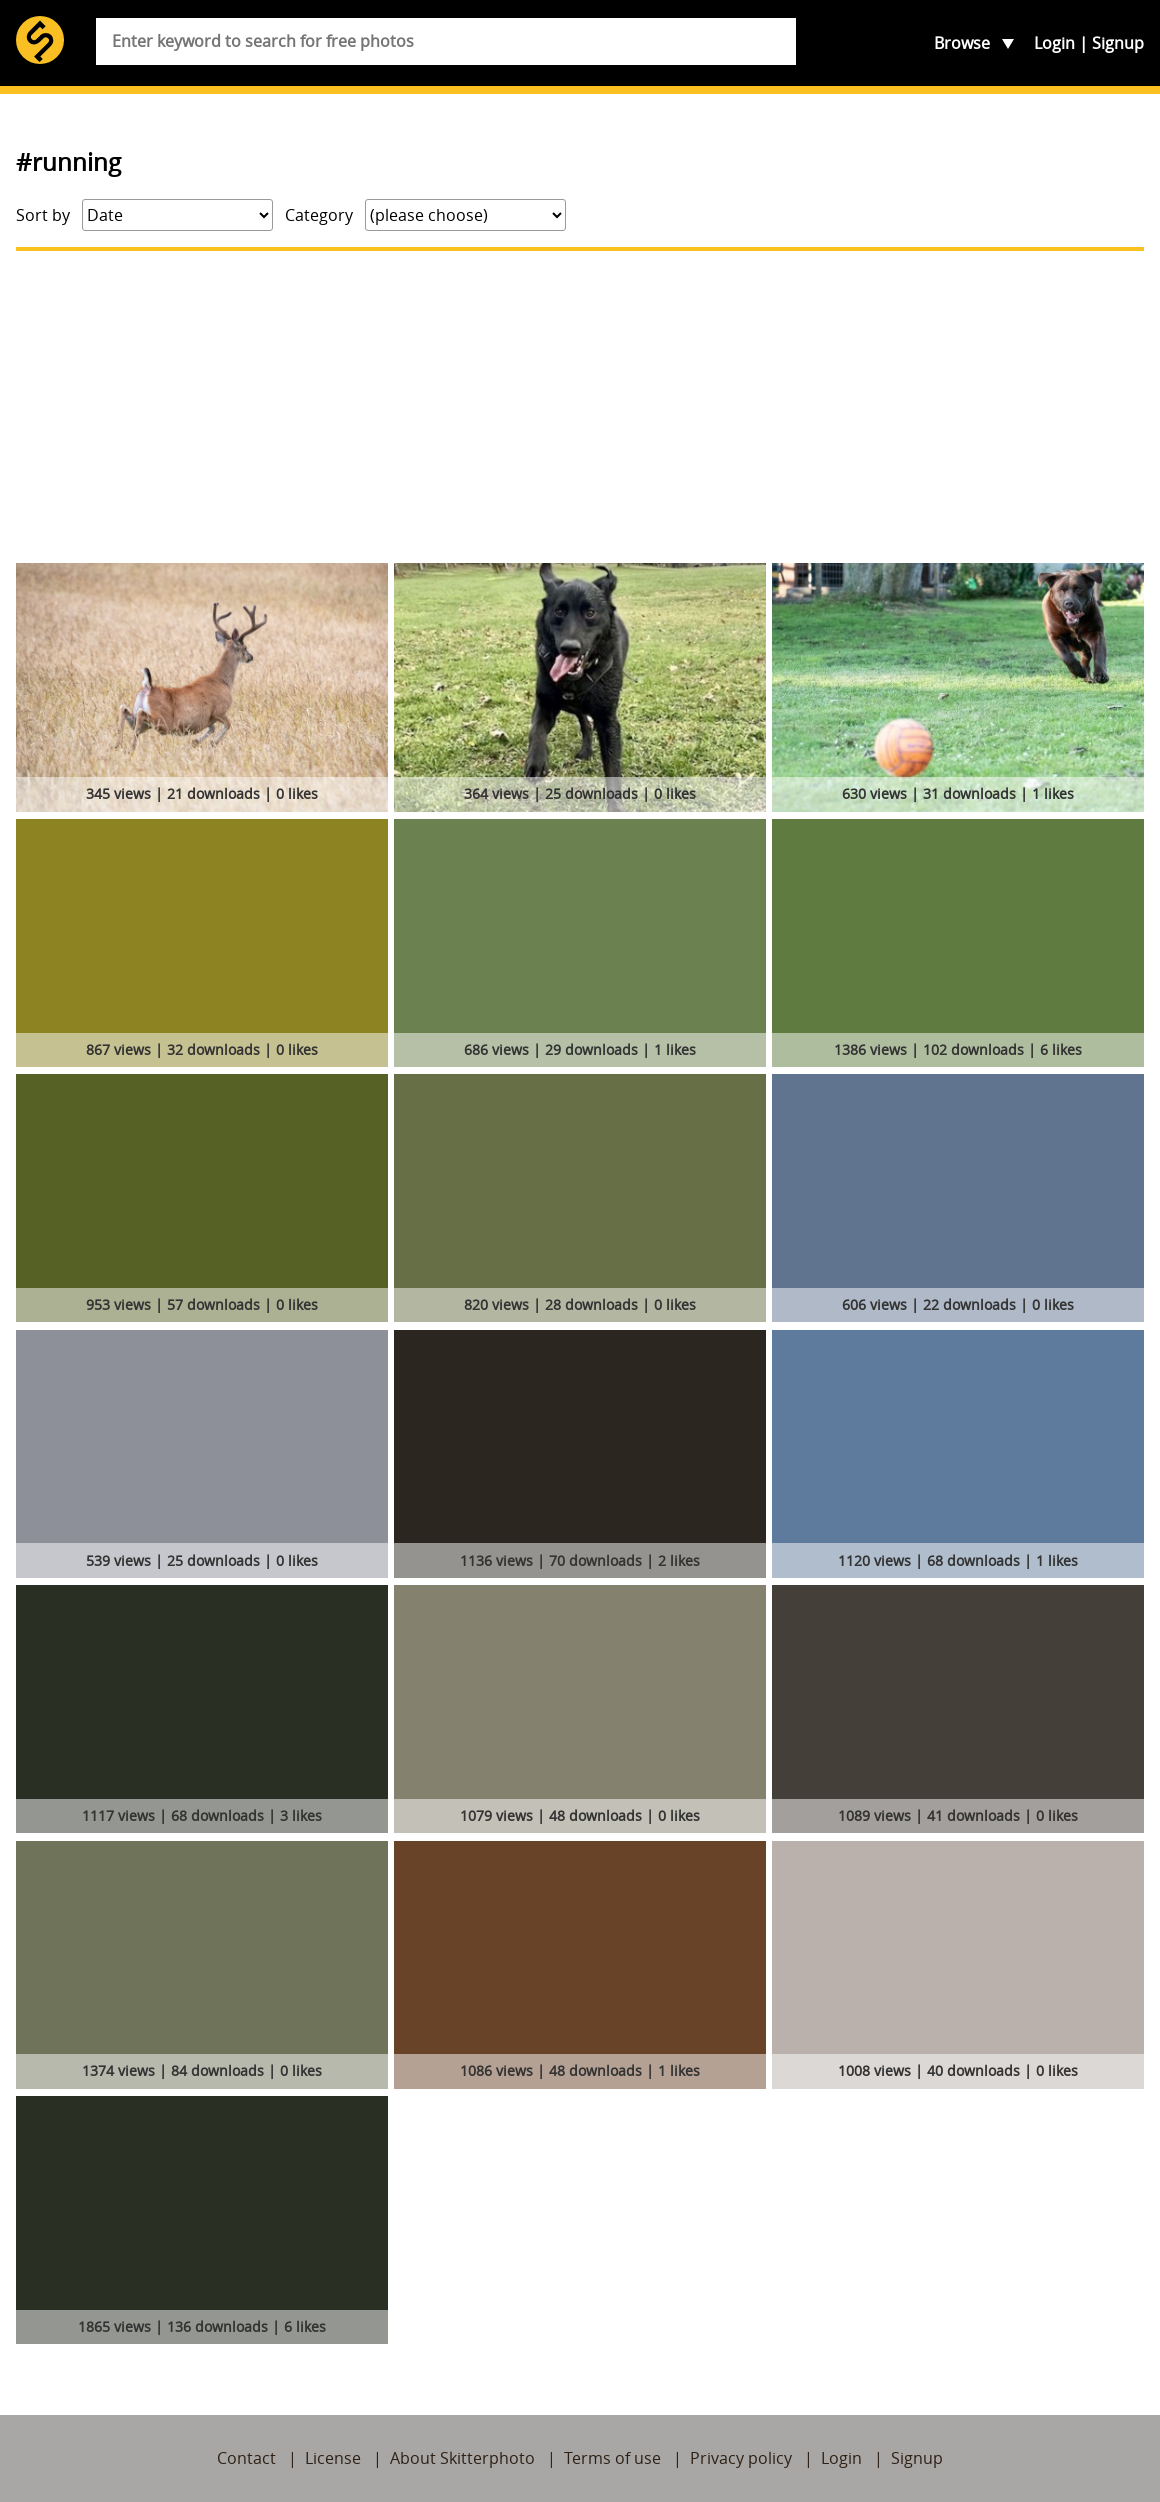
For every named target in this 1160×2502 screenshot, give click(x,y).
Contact (246, 2458)
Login (1054, 43)
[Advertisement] (580, 407)
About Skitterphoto (462, 2458)
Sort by (43, 215)
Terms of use (612, 2458)
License (333, 2458)
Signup (1118, 43)
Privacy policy (741, 2458)
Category (319, 215)
